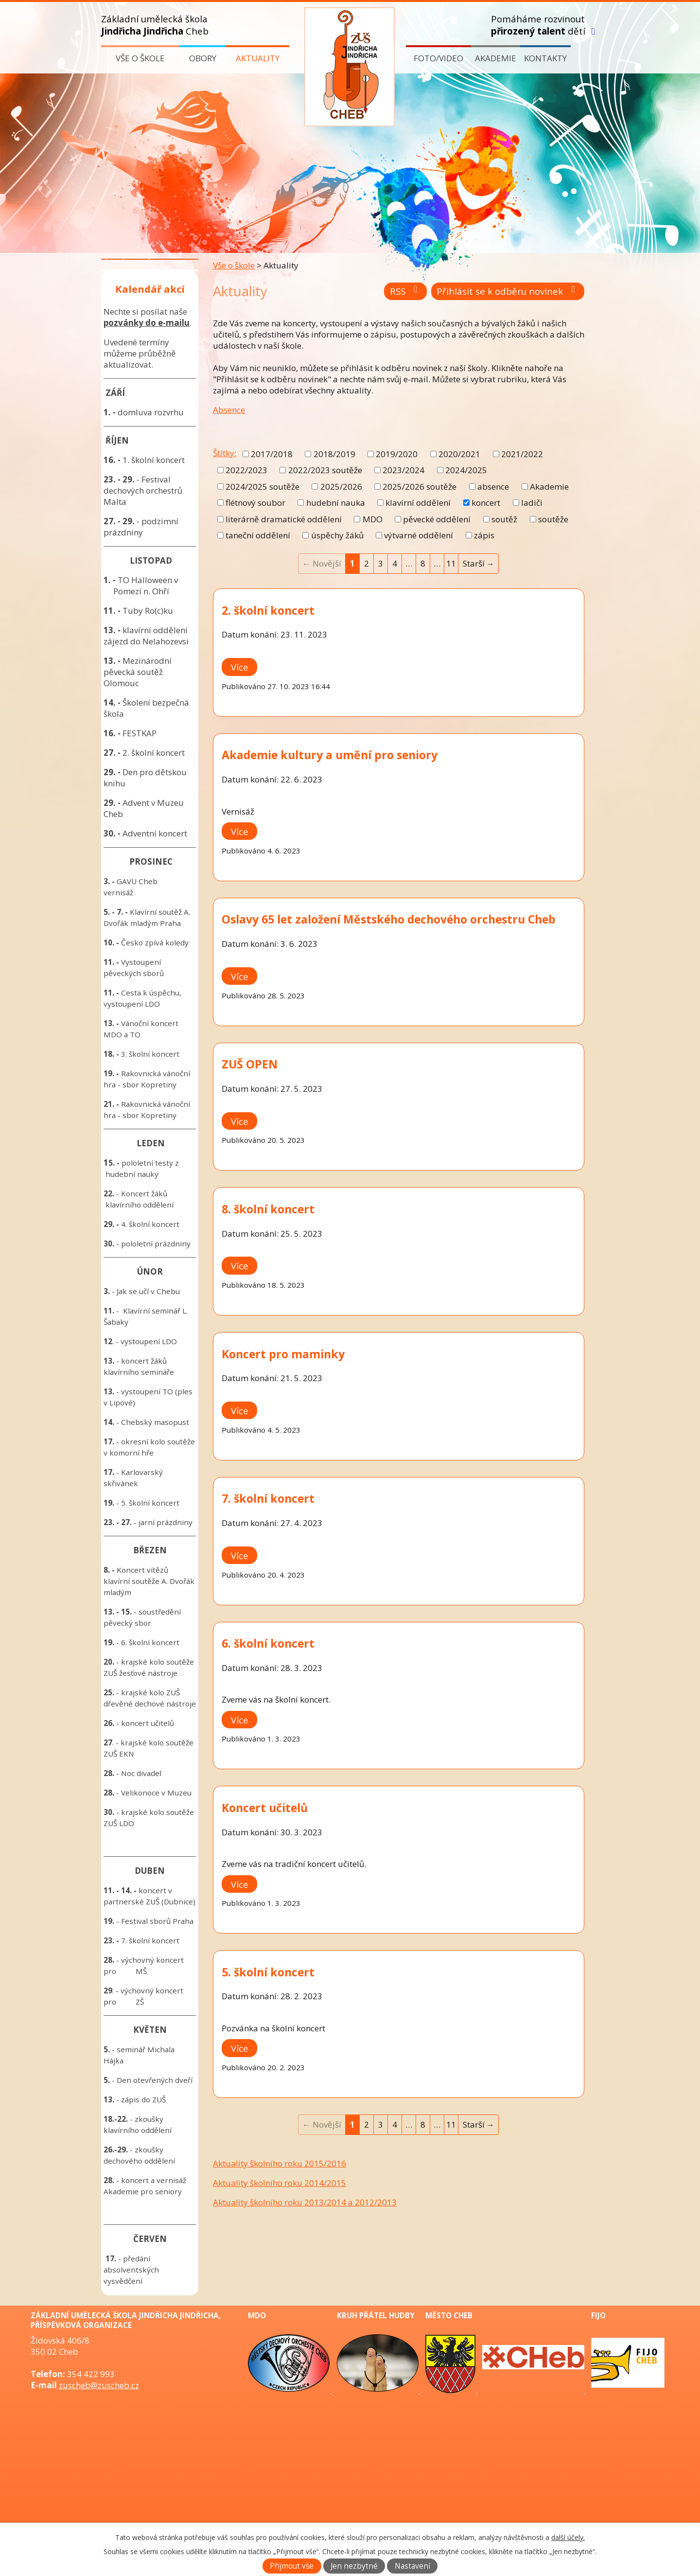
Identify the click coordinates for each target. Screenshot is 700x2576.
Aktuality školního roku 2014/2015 (279, 2182)
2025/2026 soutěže (419, 486)
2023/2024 (403, 470)
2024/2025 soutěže (262, 486)
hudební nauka (335, 502)
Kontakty (545, 58)
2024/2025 (466, 470)
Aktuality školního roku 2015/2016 (279, 2163)
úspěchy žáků (337, 535)
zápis (484, 535)
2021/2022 (522, 454)
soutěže (553, 519)
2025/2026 (341, 486)
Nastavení (412, 2566)
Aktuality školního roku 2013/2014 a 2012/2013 (305, 2202)
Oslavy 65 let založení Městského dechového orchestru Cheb (389, 919)
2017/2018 (272, 454)
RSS (405, 291)
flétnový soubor (255, 502)
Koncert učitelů (265, 1807)
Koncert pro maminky (283, 1354)
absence (493, 486)
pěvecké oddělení (437, 519)
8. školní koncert (268, 1209)
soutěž (504, 519)
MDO (373, 519)
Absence (229, 409)
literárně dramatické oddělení (284, 519)
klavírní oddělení (418, 502)
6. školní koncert (268, 1643)
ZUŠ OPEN (250, 1064)
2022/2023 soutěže (325, 470)
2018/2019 (334, 454)
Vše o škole (140, 58)
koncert (486, 502)
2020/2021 (459, 454)
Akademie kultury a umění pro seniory (330, 755)
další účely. (568, 2537)
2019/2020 (397, 454)
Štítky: (224, 453)
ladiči (531, 502)
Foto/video (438, 58)
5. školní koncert (268, 1972)
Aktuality (258, 58)
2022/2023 (246, 470)
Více (239, 667)
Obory (202, 58)
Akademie (495, 58)
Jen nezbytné (354, 2566)
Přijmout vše (292, 2566)
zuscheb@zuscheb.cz (99, 2385)
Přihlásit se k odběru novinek (508, 291)
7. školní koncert (268, 1498)
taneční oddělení (258, 535)
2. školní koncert (268, 610)
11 (451, 563)
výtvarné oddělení (418, 535)
